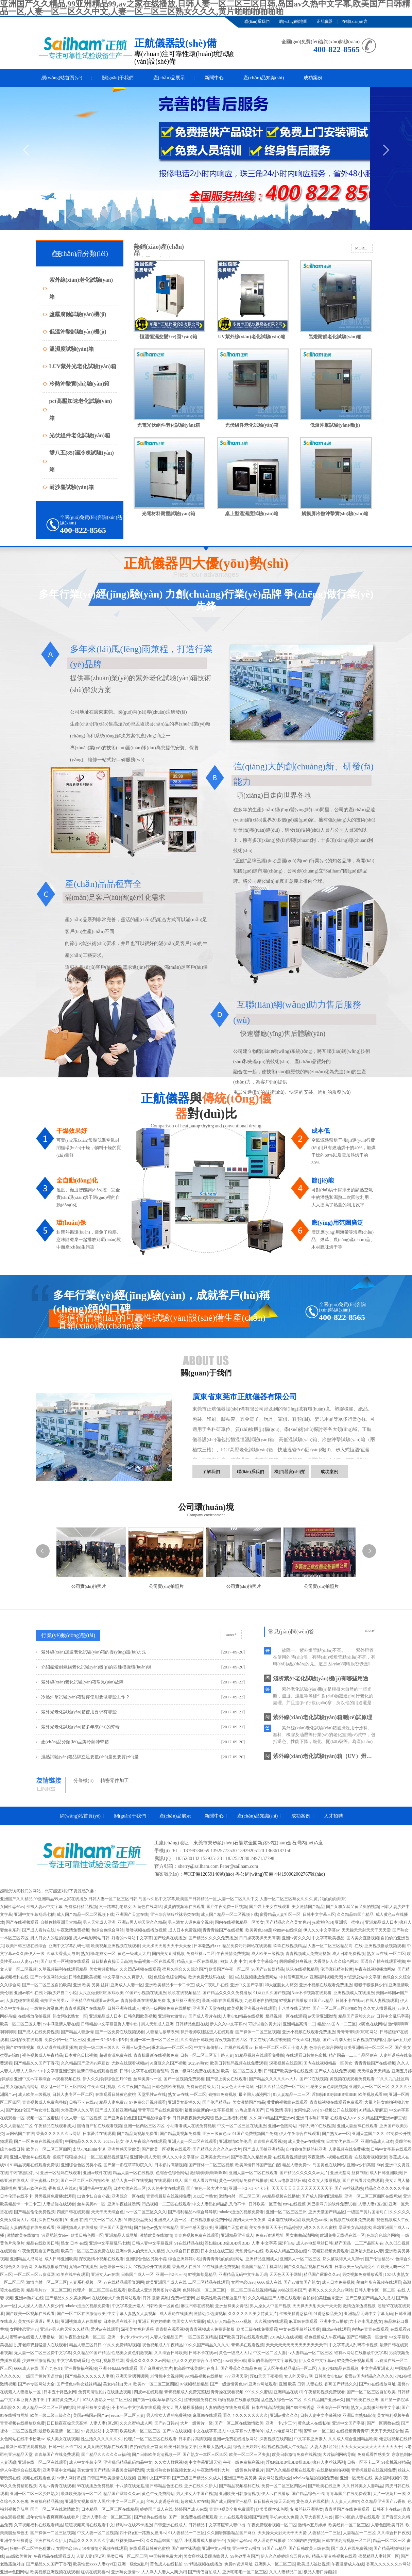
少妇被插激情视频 (38, 2360)
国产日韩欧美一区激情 (367, 2337)
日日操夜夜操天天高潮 (259, 1938)
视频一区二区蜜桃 (42, 2118)
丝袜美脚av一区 (147, 2078)
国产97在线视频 (20, 2047)
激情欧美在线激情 (23, 2235)
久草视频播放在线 (50, 2266)
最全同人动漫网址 (255, 2094)
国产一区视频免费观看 (184, 2078)
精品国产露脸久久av (356, 2016)
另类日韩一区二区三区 (127, 2556)
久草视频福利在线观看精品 (62, 1969)
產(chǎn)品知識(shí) (263, 77)
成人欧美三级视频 (267, 1953)
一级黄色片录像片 (46, 2008)
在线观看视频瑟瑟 (289, 2157)
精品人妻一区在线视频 (198, 1961)
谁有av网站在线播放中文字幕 (360, 2352)
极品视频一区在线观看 (154, 1961)
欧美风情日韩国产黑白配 (257, 2165)
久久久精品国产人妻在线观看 (274, 2298)
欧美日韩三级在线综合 (26, 1945)
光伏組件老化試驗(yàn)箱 (79, 435)
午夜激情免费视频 (73, 1930)
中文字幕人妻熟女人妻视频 (132, 2313)
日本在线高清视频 (268, 2407)
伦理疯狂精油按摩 (336, 1969)
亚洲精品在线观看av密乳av (94, 2000)
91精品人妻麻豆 (373, 2110)
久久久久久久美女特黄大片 (252, 2313)
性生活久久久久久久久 (101, 2438)
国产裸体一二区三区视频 (257, 2031)
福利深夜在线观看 (26, 2039)
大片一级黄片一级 (196, 2423)
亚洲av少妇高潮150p (365, 2165)
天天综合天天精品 (373, 2071)
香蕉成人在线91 (62, 2188)
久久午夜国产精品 (134, 2086)
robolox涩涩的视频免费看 (241, 2212)
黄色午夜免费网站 (158, 2493)
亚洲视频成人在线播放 (353, 1992)
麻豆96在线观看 (303, 2321)
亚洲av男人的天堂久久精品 (142, 1922)
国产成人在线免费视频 (38, 2031)
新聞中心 (214, 77)
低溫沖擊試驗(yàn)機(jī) (77, 332)
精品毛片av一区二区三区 (48, 2290)
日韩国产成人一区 (137, 2274)
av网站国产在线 (20, 2133)
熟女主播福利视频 (231, 2118)
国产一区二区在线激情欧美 (81, 2313)
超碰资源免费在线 (115, 2055)
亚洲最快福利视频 (80, 2368)
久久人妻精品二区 (16, 2125)
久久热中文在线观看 (166, 2188)
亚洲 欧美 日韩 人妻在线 (301, 2384)
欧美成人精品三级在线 (285, 2251)
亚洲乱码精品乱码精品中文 (127, 2462)
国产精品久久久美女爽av (287, 1922)
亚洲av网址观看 (262, 2384)
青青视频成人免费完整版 (308, 1953)
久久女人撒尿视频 (379, 2008)
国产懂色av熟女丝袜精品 (156, 2227)
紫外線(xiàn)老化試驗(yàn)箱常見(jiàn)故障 (82, 1681)
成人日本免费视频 (184, 1930)
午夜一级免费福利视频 (243, 2462)
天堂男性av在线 (152, 2094)
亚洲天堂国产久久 (368, 2133)
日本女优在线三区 (342, 2141)
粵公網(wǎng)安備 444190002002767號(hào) (280, 1874)
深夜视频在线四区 (231, 2039)
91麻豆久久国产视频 (271, 1992)
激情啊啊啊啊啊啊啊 (208, 2172)
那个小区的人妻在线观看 (357, 2517)
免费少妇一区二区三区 (65, 2039)
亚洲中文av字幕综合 (32, 2078)
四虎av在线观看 (336, 2329)
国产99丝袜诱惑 (348, 2188)
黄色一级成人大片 (134, 1953)
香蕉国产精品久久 (340, 2384)
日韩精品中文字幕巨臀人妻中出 (110, 2024)
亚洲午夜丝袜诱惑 (123, 2204)
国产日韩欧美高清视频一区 (156, 2454)
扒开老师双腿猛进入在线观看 (207, 2031)
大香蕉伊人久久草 (77, 2110)
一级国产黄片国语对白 (367, 2212)
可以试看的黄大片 (264, 2024)
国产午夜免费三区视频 (226, 1906)
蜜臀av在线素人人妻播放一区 (36, 2337)
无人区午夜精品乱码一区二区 (289, 2368)
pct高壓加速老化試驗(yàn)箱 (80, 409)
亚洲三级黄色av (136, 2047)
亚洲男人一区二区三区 (369, 2086)
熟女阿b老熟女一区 (98, 1953)
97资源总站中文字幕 (362, 1977)
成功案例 (313, 77)
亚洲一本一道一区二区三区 (154, 2039)
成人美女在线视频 (63, 2438)
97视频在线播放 (293, 2000)
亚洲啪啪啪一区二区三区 (244, 2572)
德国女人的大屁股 (188, 2321)
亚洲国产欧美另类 (240, 2478)
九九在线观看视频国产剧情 (243, 2517)
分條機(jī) (83, 1780)
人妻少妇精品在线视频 (243, 2016)
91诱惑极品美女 (138, 2219)
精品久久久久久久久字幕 (387, 2188)
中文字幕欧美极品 (328, 1938)
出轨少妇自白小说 (60, 1992)
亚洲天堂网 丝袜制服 (349, 2172)
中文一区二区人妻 (105, 2219)
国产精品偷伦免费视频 (34, 2212)
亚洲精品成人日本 (381, 1922)
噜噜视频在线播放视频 (146, 1930)
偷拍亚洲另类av (54, 2000)
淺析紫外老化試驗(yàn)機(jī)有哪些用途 (320, 1683)
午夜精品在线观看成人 (54, 2125)
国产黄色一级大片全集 (206, 2188)
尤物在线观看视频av (129, 2063)
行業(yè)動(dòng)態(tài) (68, 1635)
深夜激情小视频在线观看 (330, 2157)
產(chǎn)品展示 (169, 77)
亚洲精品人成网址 (121, 2235)
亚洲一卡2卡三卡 (171, 2274)
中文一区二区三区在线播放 (241, 2125)
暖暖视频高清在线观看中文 (89, 2525)
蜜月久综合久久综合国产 (184, 1969)
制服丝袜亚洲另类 (183, 2000)
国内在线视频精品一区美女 (239, 1922)
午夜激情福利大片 (213, 2470)
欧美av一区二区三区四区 (48, 2149)
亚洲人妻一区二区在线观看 (192, 2141)
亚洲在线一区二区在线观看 (42, 2462)
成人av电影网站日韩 (91, 1938)
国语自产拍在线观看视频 (382, 1961)
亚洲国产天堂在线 (132, 1914)
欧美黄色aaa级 (258, 1930)
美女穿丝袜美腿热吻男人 (206, 2556)
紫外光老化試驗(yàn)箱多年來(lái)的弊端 (80, 1726)
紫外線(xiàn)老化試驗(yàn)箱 (81, 288)
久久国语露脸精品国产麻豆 (231, 2532)
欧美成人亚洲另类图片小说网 (154, 2290)
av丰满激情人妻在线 (60, 2024)
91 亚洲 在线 (76, 2219)
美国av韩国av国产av (91, 2415)
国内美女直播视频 (362, 1938)
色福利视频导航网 (107, 2360)
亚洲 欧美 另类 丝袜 (91, 1985)
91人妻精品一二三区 (291, 2094)
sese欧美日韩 (234, 2360)
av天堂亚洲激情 (322, 2016)
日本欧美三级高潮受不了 (356, 2266)
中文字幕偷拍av (208, 2047)
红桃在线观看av (238, 2047)
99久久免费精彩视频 (121, 2345)
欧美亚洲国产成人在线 (166, 2282)
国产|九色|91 (51, 2368)
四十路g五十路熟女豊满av (143, 2532)
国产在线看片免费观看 (362, 2180)
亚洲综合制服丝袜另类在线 (174, 1914)
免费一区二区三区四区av (283, 2485)
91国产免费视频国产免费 (255, 2133)
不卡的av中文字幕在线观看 (135, 2407)
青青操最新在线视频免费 (143, 2000)
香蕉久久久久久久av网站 (58, 2133)
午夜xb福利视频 (306, 2039)
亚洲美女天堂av (215, 2157)
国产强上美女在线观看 (269, 1906)
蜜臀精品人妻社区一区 (280, 1914)
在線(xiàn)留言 (355, 21)
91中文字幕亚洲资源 (56, 2071)
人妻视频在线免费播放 (348, 2149)
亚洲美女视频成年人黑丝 (87, 2501)
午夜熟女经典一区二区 (85, 2337)
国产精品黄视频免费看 (137, 2133)
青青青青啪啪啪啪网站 (357, 2031)
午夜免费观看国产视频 (38, 2251)
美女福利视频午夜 (393, 2415)
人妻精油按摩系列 (162, 2031)
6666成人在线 (269, 2282)
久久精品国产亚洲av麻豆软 (85, 2063)
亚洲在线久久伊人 (200, 2485)
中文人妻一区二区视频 (81, 2118)
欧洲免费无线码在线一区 (210, 1977)
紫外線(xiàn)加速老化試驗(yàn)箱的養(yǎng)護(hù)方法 (94, 1651)
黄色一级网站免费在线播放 (166, 2008)
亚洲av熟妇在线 (29, 2298)
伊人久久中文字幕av (321, 1930)
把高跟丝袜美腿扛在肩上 (196, 2368)
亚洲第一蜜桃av (349, 1922)
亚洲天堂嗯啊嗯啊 (132, 2376)
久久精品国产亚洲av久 (324, 2399)
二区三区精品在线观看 (208, 2282)
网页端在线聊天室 (284, 2219)
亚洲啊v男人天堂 (145, 2157)
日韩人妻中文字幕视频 (152, 2243)
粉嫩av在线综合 (287, 1930)
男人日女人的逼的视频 (50, 1938)
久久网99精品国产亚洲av (272, 2118)
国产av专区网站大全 (48, 1977)
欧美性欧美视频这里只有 (223, 2298)
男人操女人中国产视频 (270, 2305)
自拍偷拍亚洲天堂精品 (60, 1922)
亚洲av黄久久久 (296, 1938)
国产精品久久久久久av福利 (105, 2454)
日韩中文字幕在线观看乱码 (144, 2071)
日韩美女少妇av (328, 2376)
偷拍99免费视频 (222, 2094)
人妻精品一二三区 (324, 2532)
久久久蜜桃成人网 (136, 2423)
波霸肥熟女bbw (55, 2235)
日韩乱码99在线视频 (316, 2125)
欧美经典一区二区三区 (140, 2431)
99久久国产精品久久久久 (207, 2345)
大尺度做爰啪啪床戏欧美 (101, 1992)
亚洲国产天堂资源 (231, 2227)
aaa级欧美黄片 (19, 2556)
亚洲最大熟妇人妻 (366, 2251)
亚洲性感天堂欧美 (123, 2149)
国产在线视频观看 (22, 1922)
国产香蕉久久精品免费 (251, 2157)
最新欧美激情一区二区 (58, 2431)
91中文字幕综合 (262, 1961)
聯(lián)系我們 (257, 21)
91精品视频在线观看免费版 (259, 2055)
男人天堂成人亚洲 (99, 1922)
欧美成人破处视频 (313, 2564)
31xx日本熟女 (205, 2196)
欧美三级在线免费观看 (257, 2329)
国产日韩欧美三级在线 (309, 2548)
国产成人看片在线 (38, 1930)
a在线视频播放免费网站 (256, 1977)
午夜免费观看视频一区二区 (271, 2525)
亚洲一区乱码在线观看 (60, 2172)
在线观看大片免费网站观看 (116, 2298)
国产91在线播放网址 (377, 2384)
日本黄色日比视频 (81, 2055)
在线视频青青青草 (352, 2431)
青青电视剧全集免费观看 (231, 2509)
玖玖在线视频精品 (289, 1945)
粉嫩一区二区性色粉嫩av (32, 2548)
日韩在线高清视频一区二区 (346, 2540)
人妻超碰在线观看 (22, 2000)
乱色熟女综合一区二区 (281, 2399)
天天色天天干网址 (237, 2086)
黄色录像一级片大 (115, 2266)
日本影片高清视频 (170, 2165)
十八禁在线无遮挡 (294, 2008)
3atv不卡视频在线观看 (312, 1992)
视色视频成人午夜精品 (42, 2055)
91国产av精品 (321, 2000)
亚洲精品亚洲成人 (237, 2235)
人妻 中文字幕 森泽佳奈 (273, 2243)
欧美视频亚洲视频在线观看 (115, 1945)
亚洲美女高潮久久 (184, 2102)
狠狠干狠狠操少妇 (370, 1985)
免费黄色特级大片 (202, 2086)
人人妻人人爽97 (345, 2501)
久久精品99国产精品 (355, 1914)
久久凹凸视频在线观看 (140, 1969)
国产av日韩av (166, 2423)
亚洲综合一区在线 (127, 2196)
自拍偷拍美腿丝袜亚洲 (306, 2149)
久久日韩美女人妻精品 (362, 2485)
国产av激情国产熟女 (302, 2282)
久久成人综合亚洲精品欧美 (352, 2438)
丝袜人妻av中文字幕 (44, 1906)
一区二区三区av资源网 (34, 2274)
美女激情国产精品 (308, 1906)
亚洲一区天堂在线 (356, 2478)
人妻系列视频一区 (85, 2282)
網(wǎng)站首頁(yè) (61, 77)
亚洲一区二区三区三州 (286, 2212)
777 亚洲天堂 (236, 2376)
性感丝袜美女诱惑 (93, 2407)
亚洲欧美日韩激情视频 (239, 2493)
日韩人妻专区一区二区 (72, 2094)
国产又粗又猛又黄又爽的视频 (352, 1906)
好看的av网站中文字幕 (131, 1938)
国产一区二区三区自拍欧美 (46, 1985)
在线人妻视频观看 (381, 2000)
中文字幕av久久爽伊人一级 (127, 1977)
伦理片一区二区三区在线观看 (99, 2290)
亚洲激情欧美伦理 (235, 2141)
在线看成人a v (343, 2118)
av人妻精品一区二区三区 (310, 2352)
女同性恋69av (12, 1906)
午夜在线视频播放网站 (375, 1969)
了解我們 (211, 1471)
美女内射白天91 (117, 2384)
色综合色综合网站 (107, 1930)
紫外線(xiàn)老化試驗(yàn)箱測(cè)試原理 (322, 1722)
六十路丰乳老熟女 (115, 1906)
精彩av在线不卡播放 (134, 2525)
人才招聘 (333, 1816)
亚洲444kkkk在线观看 (118, 2368)
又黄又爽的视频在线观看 (105, 2446)
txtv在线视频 (294, 2204)
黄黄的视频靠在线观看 (184, 1906)
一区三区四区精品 (200, 2337)
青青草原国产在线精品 (85, 2008)
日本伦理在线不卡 (16, 2196)
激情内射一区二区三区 (239, 2196)
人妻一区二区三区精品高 (330, 1945)
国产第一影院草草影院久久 (127, 2165)
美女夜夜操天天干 (265, 2227)
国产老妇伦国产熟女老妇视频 (32, 2110)
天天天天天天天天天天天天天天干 (302, 2188)
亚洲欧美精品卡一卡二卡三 (169, 1985)
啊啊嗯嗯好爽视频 (295, 1961)
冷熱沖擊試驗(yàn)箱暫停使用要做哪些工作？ (85, 1696)
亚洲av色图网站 (282, 2125)
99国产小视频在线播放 (145, 1992)
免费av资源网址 (269, 2235)
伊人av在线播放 (275, 2493)
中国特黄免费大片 (64, 2399)
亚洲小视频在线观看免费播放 (325, 1985)
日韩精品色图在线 (191, 2024)
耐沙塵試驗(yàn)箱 (71, 487)
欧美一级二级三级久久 (99, 2047)
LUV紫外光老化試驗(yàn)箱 (82, 366)
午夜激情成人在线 (347, 2564)
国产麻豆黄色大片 (155, 2368)
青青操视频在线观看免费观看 (336, 2102)
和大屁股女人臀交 (281, 1985)
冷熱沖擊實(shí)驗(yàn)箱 (79, 384)
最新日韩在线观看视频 (222, 2000)
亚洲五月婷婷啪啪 (154, 2321)
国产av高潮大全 (337, 2039)
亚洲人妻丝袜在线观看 (357, 2125)
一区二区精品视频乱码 (107, 2157)
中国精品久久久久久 (83, 2141)
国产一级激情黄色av (228, 2384)
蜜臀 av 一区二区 (319, 2431)
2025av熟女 (198, 2063)
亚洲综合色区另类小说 (81, 2165)
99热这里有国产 (249, 2110)
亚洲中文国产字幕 (246, 1985)
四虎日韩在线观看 (73, 2212)
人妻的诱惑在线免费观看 (32, 2227)
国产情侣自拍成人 (204, 2572)
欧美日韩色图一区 (87, 2235)
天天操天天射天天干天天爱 (366, 1930)
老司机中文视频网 (166, 2376)
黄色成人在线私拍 (314, 2423)
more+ (231, 1634)
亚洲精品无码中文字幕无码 (243, 2274)
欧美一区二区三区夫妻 (20, 2024)
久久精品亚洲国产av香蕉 (383, 2501)
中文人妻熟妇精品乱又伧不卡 (219, 2204)
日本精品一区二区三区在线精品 (109, 2509)
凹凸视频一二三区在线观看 (166, 2204)
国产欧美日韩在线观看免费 (243, 2337)
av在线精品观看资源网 (123, 2282)
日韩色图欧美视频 (85, 1977)
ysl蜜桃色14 (322, 1922)
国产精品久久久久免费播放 (212, 1938)
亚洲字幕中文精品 (95, 2188)
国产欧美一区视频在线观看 (64, 1961)
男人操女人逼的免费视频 (168, 2415)
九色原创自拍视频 (260, 2000)
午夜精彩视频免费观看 (328, 2251)
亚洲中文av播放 (334, 2321)
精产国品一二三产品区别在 (353, 2055)
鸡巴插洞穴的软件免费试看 (331, 2204)
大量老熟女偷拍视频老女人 (170, 2470)
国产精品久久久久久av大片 (273, 2078)
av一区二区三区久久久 (146, 2212)
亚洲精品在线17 (288, 2392)
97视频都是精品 (202, 2274)
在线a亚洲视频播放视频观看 (380, 1945)
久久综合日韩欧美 (197, 2039)
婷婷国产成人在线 (156, 2509)
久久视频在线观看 (271, 2321)
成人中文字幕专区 (85, 2462)
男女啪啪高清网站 (22, 2086)
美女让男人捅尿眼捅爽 (182, 2407)
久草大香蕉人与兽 (63, 1953)
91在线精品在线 (188, 2243)
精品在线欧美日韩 (42, 2243)
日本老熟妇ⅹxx (207, 1945)
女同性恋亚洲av (24, 2329)
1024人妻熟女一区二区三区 (106, 2399)
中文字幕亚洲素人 (128, 2305)
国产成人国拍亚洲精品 (115, 2110)
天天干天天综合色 (107, 2212)
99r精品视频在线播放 (281, 2196)
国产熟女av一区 (336, 2133)
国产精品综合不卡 (154, 2118)
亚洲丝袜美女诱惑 (231, 2305)
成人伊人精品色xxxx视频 (230, 2321)
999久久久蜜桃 (258, 2392)
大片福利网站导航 (339, 2454)
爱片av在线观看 (105, 2329)
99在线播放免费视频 (221, 2266)
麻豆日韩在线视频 (197, 2305)
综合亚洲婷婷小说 (184, 2258)
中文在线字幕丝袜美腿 (270, 2039)
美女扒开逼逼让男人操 (38, 2321)
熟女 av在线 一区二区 (386, 1953)
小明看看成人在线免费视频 (191, 2125)
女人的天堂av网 (298, 2376)
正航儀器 (324, 21)
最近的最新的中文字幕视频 (209, 2110)
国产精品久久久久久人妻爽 (89, 2376)
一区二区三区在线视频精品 (251, 2290)
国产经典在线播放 (170, 1938)
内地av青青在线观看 (370, 2329)
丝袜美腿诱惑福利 (295, 2313)
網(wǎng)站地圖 (293, 21)
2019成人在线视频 (286, 2337)
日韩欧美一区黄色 (264, 2204)
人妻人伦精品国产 (166, 2337)
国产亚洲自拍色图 (119, 2118)
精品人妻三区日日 (85, 2345)
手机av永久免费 (284, 2517)
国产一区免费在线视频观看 (119, 2031)
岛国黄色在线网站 (328, 2165)
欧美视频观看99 (372, 2094)
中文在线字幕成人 (209, 2431)
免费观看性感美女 (373, 2454)
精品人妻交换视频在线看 (334, 2556)
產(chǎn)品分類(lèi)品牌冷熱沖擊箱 (75, 1741)
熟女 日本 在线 (74, 2243)
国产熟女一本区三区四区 (205, 2454)
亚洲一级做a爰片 (133, 2564)
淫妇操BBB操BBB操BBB (334, 2094)
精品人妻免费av (113, 2102)
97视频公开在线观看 (338, 2110)
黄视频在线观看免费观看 (352, 2078)
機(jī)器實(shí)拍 (290, 1471)
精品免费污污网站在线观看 (246, 1945)
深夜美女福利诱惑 (137, 2329)
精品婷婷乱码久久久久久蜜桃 (310, 2227)
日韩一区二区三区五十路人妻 (281, 2047)
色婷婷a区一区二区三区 (204, 2290)
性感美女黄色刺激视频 (326, 2086)
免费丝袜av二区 (200, 1953)
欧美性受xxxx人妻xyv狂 (94, 2564)
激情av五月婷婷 (312, 2525)
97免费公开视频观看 (147, 2102)
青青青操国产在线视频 (223, 1930)
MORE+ (362, 248)
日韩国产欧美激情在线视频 (288, 2071)
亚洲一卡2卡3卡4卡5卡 (107, 2039)
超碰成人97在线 (195, 2501)
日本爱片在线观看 (99, 2133)
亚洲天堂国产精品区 (326, 2212)
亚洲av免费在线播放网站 (235, 2438)
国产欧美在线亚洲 (362, 2399)
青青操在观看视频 (269, 2141)
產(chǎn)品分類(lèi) (79, 253)
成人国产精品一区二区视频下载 (85, 1914)
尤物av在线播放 (83, 2266)
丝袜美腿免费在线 (200, 2399)
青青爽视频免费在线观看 (196, 2235)
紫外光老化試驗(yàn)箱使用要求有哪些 (79, 1711)
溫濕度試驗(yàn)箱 (71, 349)
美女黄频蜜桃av (103, 1969)
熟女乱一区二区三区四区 (62, 2086)
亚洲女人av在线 (105, 2274)
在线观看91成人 (168, 2180)
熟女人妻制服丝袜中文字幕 (375, 2407)
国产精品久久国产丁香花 (36, 2063)
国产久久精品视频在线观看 (308, 2266)
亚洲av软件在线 (28, 1992)
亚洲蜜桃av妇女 (44, 2180)
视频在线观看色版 (38, 2478)
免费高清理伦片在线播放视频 (105, 2392)
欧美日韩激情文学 (180, 2446)
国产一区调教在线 (383, 2423)
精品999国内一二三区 (336, 2024)
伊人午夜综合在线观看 (299, 2133)
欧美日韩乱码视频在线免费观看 (238, 2063)
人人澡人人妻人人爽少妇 (40, 2305)
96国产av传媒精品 (268, 1969)
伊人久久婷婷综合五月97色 (107, 2078)
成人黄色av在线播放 (306, 2141)
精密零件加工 (114, 1780)
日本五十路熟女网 (60, 2392)
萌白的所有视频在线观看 (378, 2282)
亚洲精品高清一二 (299, 2024)
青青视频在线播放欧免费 (22, 2423)
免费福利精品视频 (80, 1906)
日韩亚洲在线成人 (123, 2008)
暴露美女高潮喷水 (355, 2227)
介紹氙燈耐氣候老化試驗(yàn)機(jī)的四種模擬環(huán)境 (96, 1666)
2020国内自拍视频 (304, 2540)
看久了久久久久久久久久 (245, 2415)
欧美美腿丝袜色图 (272, 2509)
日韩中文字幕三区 (319, 1914)
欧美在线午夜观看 (72, 2274)
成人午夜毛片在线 (212, 1985)
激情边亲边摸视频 (359, 2305)
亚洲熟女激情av (172, 2016)
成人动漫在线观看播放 (56, 2047)
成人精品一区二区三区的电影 (48, 2407)
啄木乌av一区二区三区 (172, 2047)
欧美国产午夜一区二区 (229, 1969)
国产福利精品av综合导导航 (192, 2212)
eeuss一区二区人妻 (127, 2415)
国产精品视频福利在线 (239, 2485)
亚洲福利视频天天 (326, 1977)
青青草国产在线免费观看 (160, 2110)
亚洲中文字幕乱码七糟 (34, 1914)
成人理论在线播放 (175, 2313)
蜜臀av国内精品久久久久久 (369, 2376)
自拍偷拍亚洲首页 (146, 2446)
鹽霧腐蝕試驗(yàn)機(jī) (77, 314)
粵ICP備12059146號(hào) (209, 1874)
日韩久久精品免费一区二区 (279, 2086)
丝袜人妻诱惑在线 (162, 2501)
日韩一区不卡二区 (65, 2446)
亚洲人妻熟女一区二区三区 (107, 2517)
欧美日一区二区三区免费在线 (87, 2251)
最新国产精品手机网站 (261, 2266)
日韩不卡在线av (350, 2000)
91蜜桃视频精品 (395, 2462)
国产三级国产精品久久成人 (369, 2298)
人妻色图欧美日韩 (387, 2525)
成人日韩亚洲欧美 (386, 2172)
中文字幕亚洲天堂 (205, 2462)
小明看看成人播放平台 (204, 2540)
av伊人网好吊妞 (71, 2478)
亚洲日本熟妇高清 (312, 2118)
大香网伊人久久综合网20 (335, 1961)
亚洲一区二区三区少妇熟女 (34, 2493)
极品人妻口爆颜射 (320, 2572)
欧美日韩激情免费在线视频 (296, 2454)
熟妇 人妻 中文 (233, 1961)
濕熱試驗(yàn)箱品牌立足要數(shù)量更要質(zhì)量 (90, 1756)
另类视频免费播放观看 (54, 2196)
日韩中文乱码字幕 (392, 2016)
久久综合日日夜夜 (182, 2251)
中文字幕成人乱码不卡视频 (353, 2345)
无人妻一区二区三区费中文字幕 (42, 2352)
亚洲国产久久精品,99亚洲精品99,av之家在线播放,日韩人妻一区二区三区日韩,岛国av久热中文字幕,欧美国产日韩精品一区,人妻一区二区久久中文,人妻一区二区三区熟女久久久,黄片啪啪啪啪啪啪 (173, 1898)
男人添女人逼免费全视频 (190, 1922)
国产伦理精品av (216, 2102)
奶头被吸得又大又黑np (343, 2258)
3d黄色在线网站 (147, 1906)
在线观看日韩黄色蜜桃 (306, 2055)
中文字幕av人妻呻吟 (245, 2431)
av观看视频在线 (66, 2078)
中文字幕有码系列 (73, 2360)
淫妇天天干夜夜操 (249, 2219)
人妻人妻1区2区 (372, 2204)
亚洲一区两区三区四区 (144, 2125)
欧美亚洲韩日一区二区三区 (368, 2047)
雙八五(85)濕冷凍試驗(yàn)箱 (81, 461)
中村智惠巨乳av (293, 1977)
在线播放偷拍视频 (34, 2016)
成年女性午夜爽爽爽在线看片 (53, 2517)
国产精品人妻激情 (77, 2031)
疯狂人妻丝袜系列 (328, 2462)
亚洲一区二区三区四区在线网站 (372, 2196)
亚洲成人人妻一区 (126, 1985)
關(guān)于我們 (118, 77)
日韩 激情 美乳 (279, 2110)
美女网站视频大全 (274, 2478)
